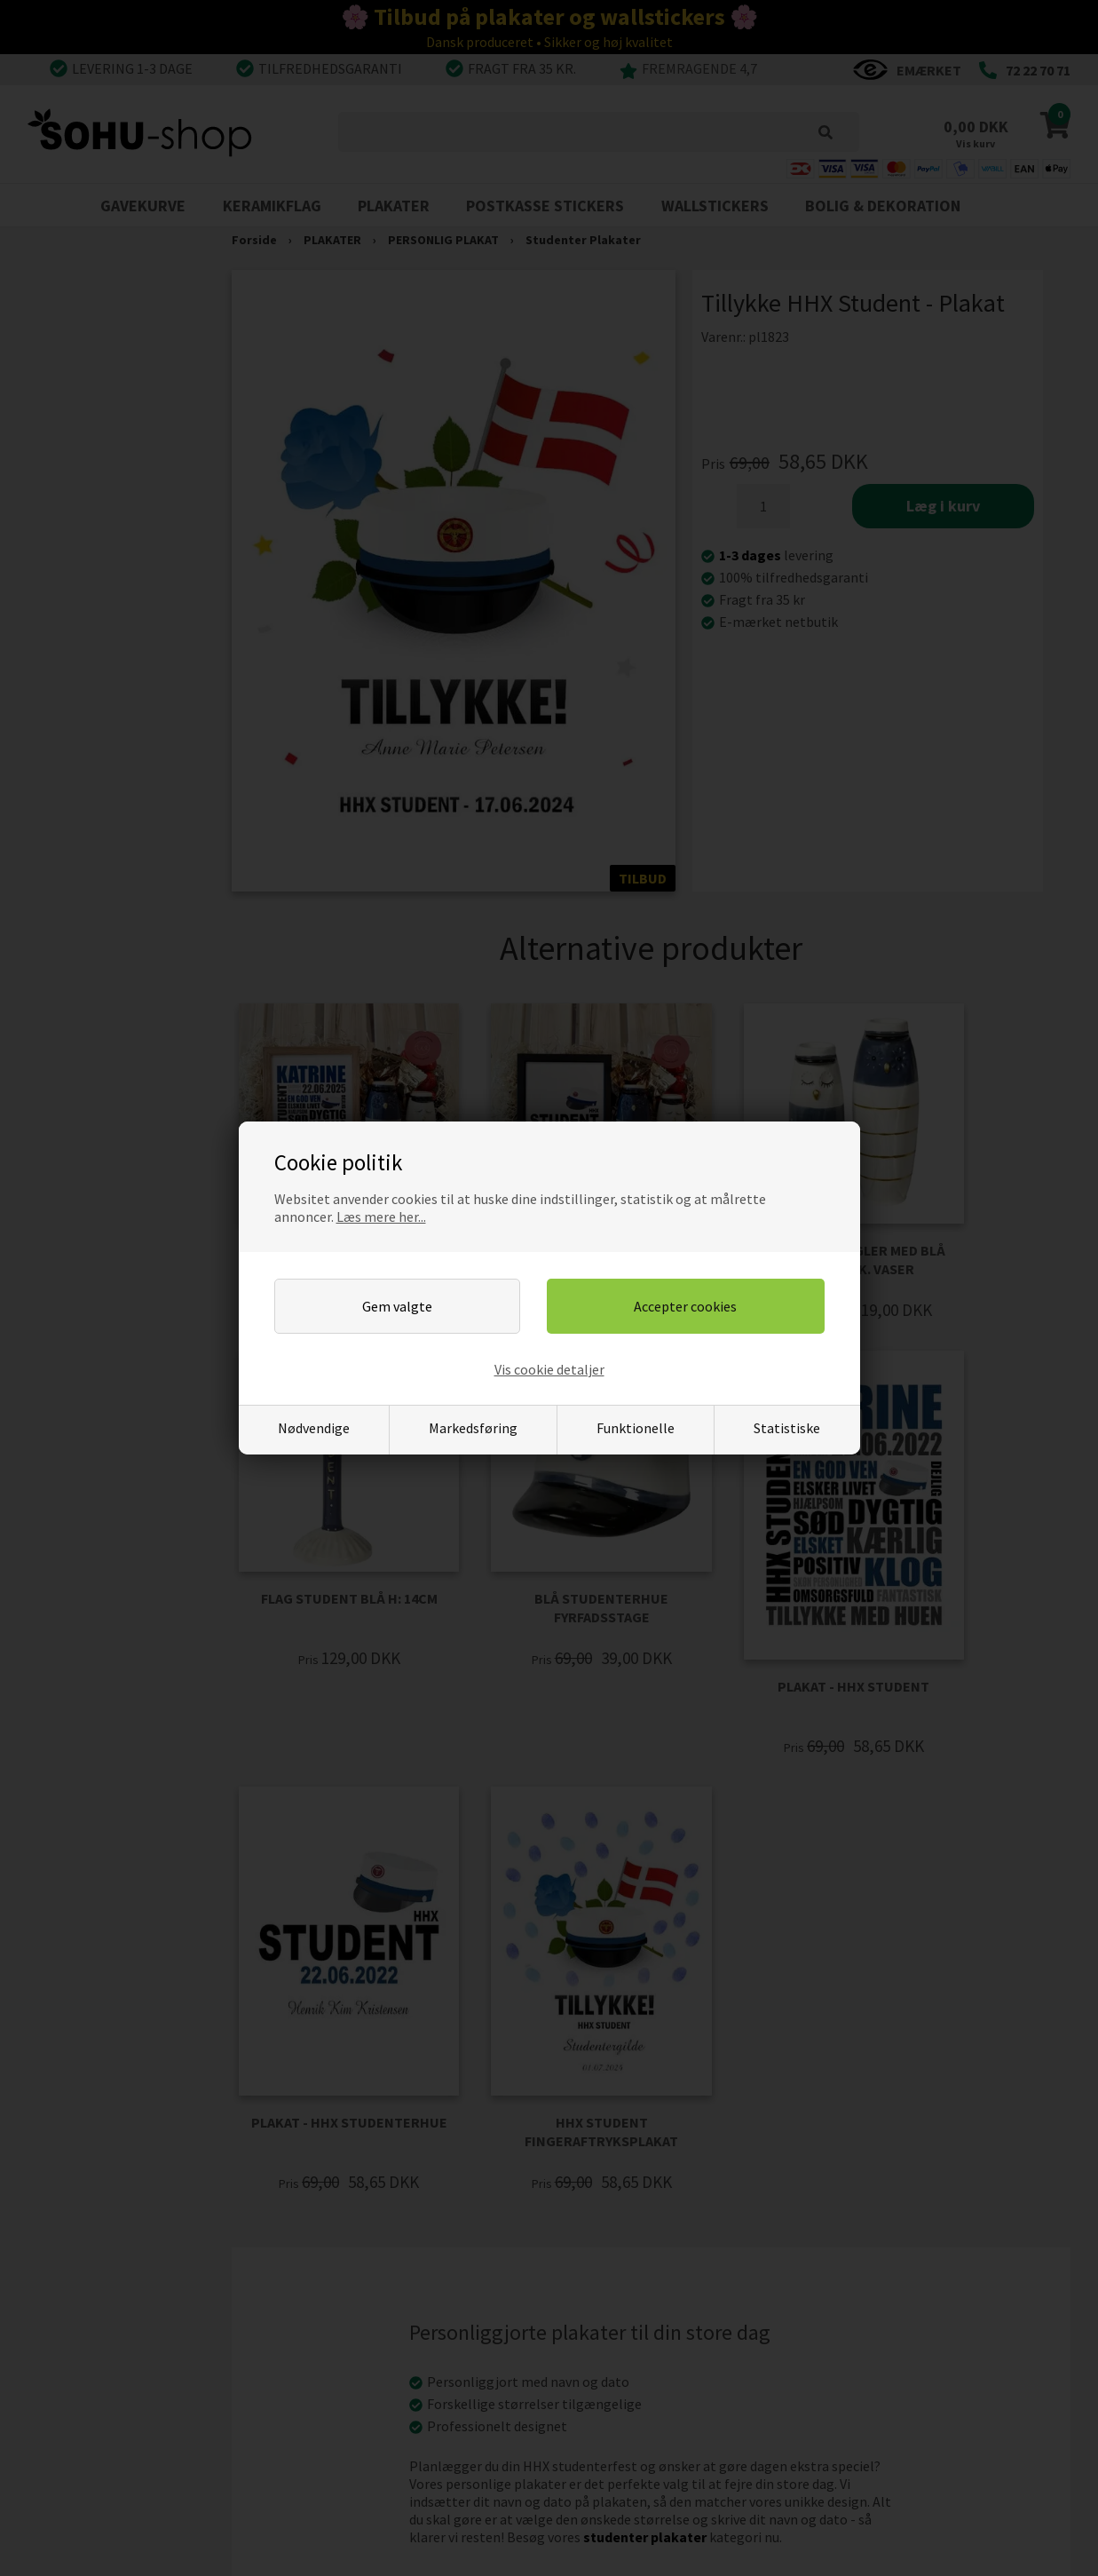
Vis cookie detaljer (549, 1369)
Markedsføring (473, 1428)
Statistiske (787, 1428)
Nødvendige (314, 1428)
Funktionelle (635, 1428)
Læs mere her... (381, 1216)
